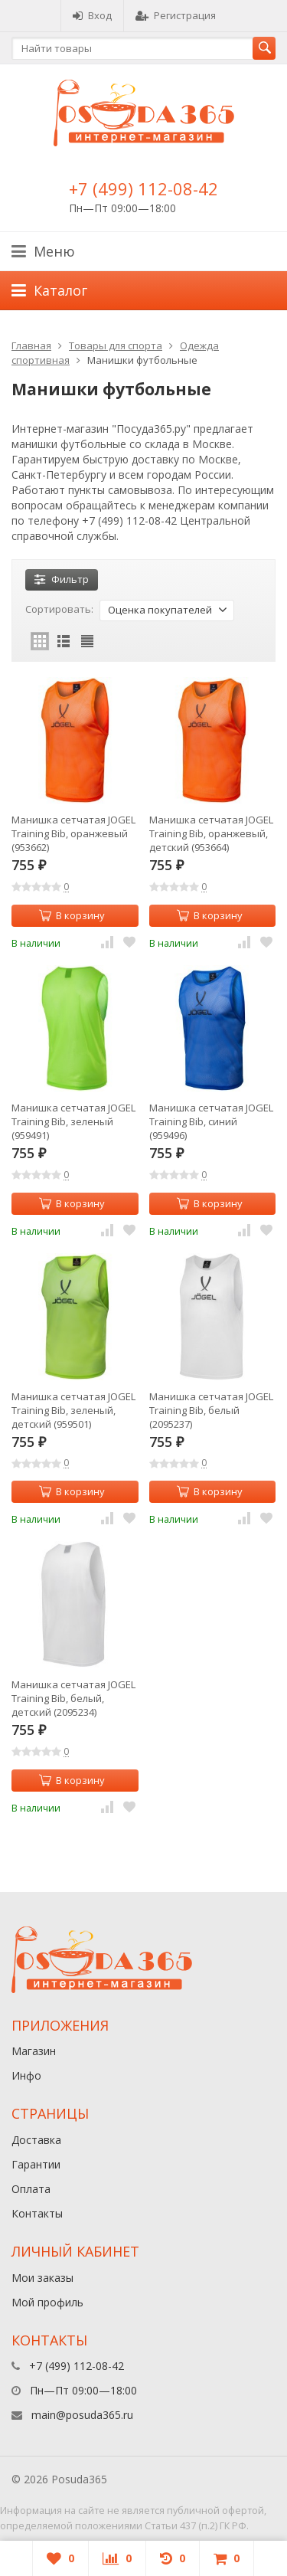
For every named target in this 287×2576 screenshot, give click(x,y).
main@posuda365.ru (82, 2414)
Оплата (31, 2189)
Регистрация (175, 15)
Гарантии (35, 2164)
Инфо (26, 2075)
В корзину (72, 915)
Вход (92, 15)
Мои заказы (42, 2277)
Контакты (37, 2213)
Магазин (33, 2051)
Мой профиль (47, 2302)
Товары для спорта (115, 345)
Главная (31, 345)
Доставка (36, 2139)
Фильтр (61, 579)
